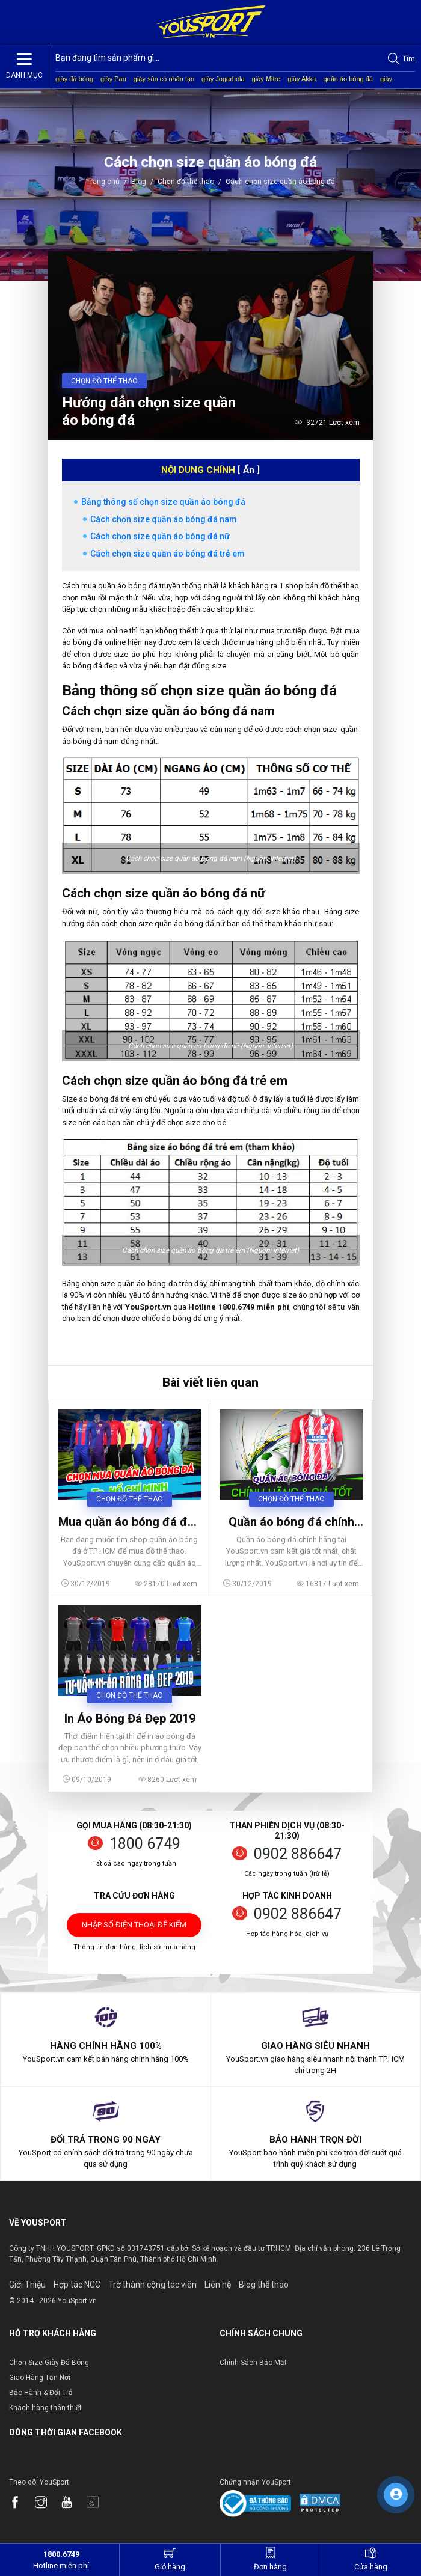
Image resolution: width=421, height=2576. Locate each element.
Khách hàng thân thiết (45, 2408)
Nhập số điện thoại (134, 1928)
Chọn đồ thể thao (186, 181)
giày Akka (301, 78)
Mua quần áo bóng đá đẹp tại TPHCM (129, 1522)
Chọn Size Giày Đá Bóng (49, 2362)
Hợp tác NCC (77, 2284)
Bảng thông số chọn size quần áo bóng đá (163, 502)
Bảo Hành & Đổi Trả (41, 2392)
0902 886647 (298, 1854)
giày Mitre (266, 78)
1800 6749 (144, 1843)
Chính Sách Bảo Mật (253, 2362)
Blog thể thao (264, 2284)
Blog (138, 181)
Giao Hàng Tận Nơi (39, 2377)
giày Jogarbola (223, 78)
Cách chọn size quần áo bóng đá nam (163, 519)
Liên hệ (217, 2284)
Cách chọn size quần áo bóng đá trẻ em (167, 553)
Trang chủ (103, 181)
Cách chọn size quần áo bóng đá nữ (160, 536)
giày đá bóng (74, 78)
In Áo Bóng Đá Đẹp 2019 (129, 1718)
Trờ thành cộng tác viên (152, 2284)
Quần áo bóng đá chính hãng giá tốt (291, 1522)
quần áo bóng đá (347, 78)
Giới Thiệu (27, 2284)
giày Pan (113, 78)
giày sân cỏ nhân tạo (164, 78)
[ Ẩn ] (249, 470)
